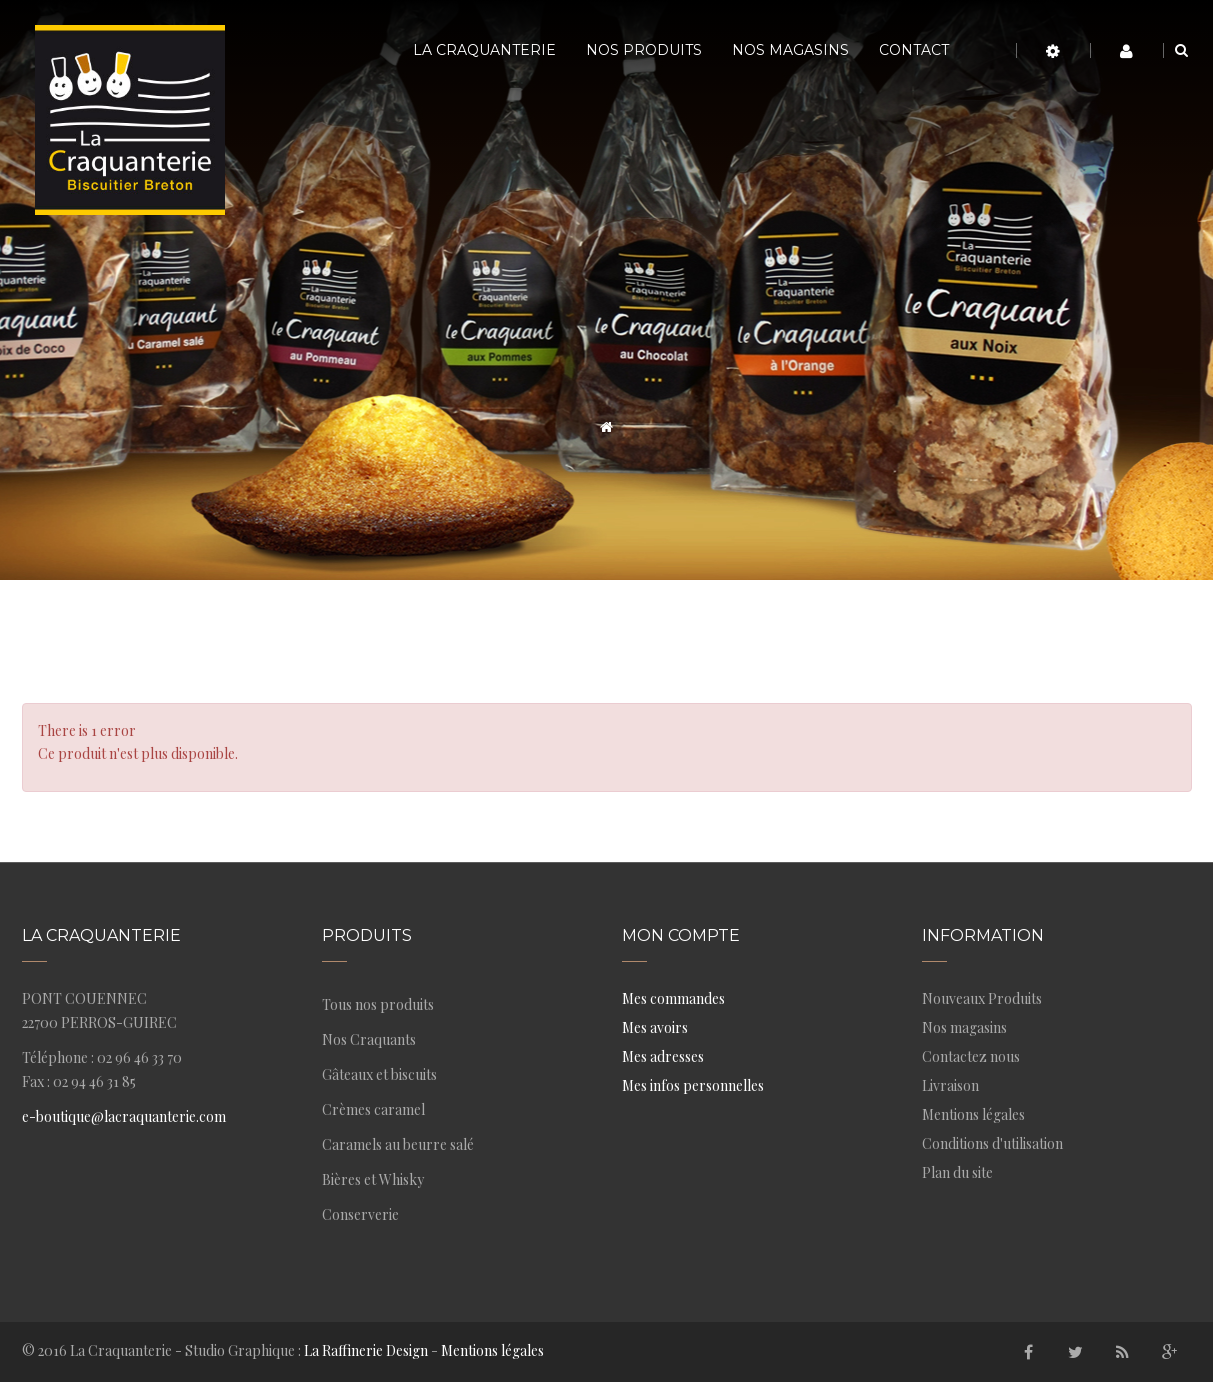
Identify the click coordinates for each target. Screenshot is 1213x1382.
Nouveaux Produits (982, 998)
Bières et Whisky (373, 1179)
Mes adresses (663, 1056)
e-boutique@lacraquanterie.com (124, 1116)
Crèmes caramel (373, 1109)
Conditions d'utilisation (992, 1143)
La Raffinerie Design (366, 1350)
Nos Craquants (369, 1039)
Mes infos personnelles (693, 1085)
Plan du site (957, 1172)
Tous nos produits (378, 1004)
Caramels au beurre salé (398, 1144)
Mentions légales (973, 1114)
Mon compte (681, 935)
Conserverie (360, 1214)
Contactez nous (971, 1056)
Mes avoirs (655, 1027)
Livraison (950, 1085)
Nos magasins (964, 1027)
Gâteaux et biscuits (379, 1074)
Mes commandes (673, 998)
